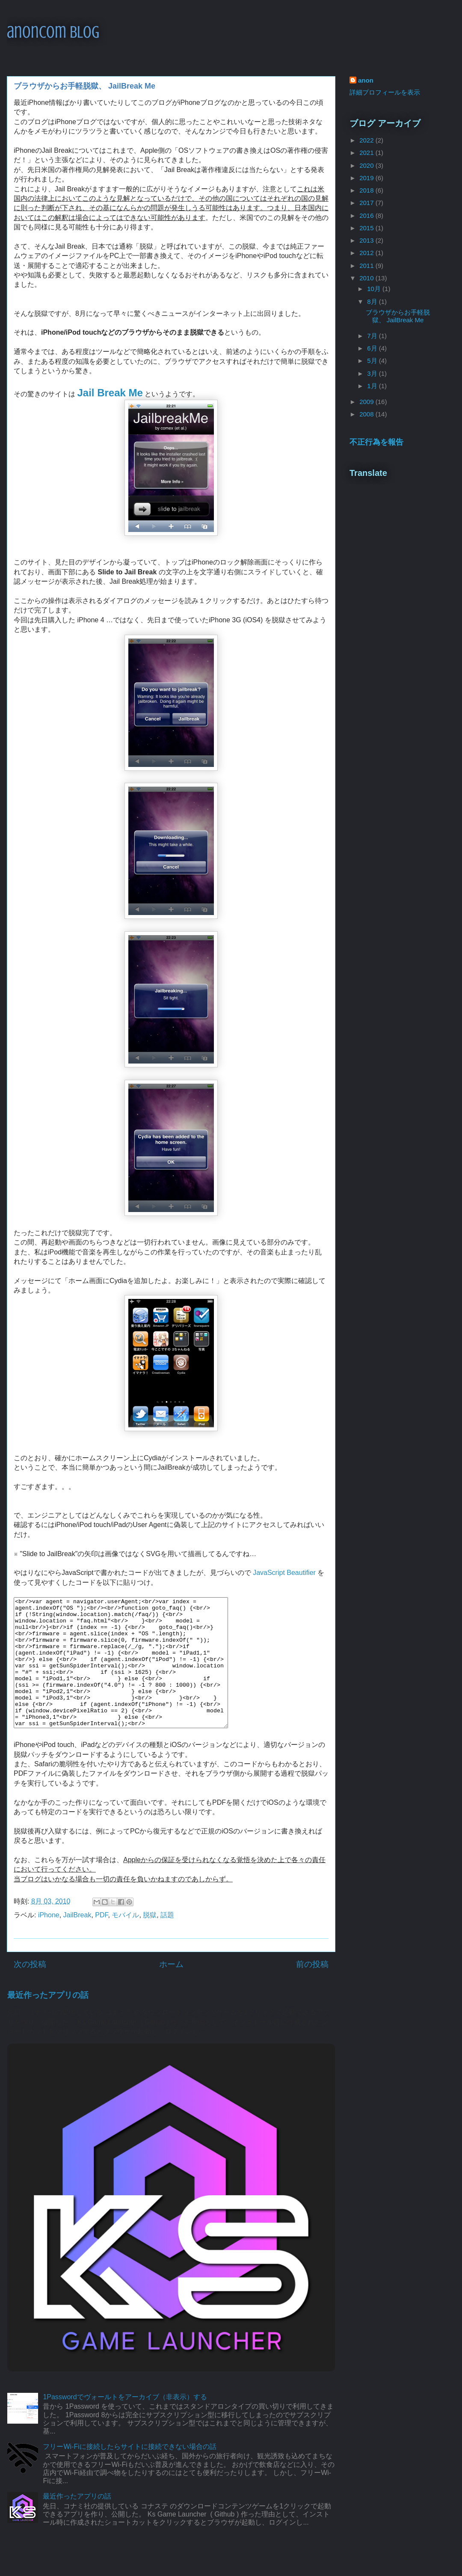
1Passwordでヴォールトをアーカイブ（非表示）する (125, 2422)
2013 (367, 240)
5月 (373, 360)
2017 (367, 202)
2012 (367, 252)
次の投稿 (30, 1989)
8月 (373, 301)
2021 (367, 152)
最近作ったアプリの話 (48, 2020)
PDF (101, 1940)
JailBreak (77, 1940)
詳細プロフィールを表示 (384, 92)
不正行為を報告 (376, 442)
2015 (367, 228)
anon (365, 80)
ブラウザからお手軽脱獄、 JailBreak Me (398, 316)
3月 (373, 373)
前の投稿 (312, 1989)
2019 (367, 177)
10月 (374, 288)
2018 (367, 190)
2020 (367, 165)
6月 (373, 348)
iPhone (48, 1940)
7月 (373, 335)
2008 (367, 414)
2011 (367, 265)
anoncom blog (53, 32)
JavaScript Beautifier (284, 1572)
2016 (367, 215)
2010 (367, 278)
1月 (373, 385)
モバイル (125, 1940)
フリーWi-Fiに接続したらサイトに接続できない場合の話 (129, 2472)
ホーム (171, 1989)
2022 (367, 140)
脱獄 (150, 1940)
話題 (167, 1940)
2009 (367, 401)
